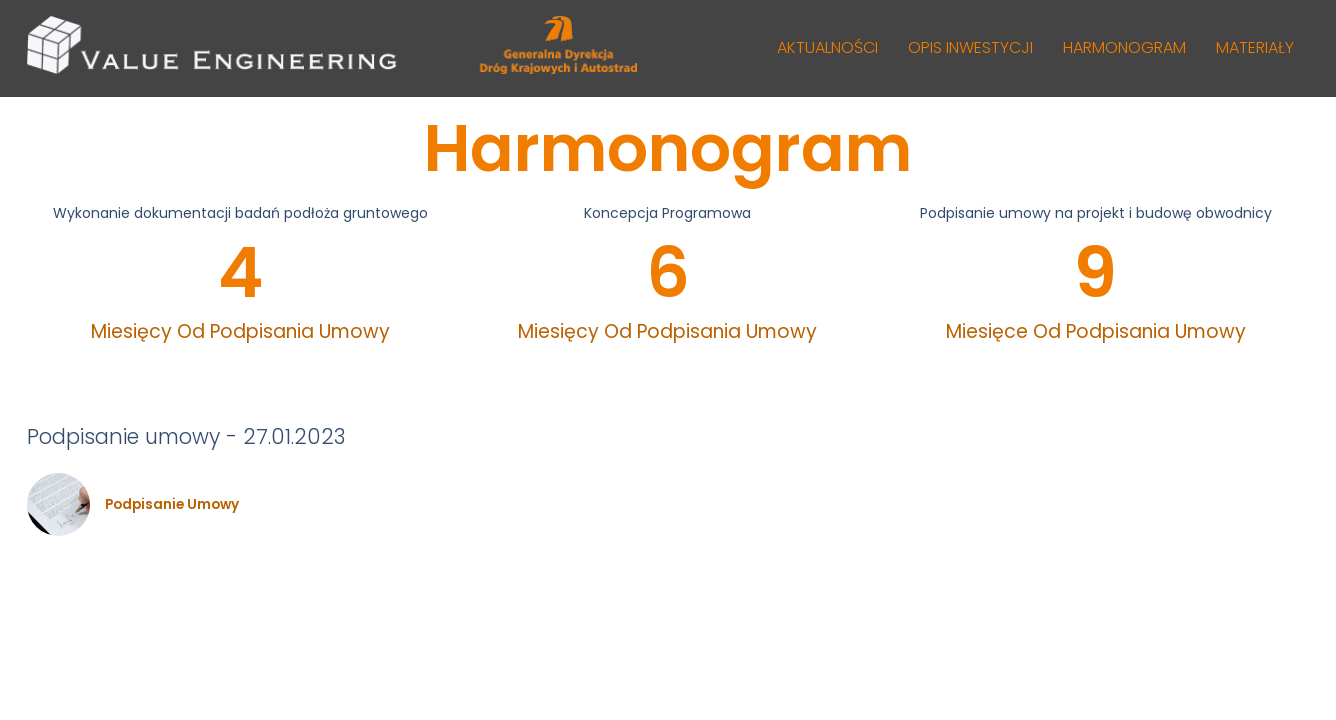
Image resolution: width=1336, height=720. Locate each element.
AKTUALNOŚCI (827, 47)
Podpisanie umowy (172, 505)
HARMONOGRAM (1124, 47)
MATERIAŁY (1255, 47)
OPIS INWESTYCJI (970, 47)
